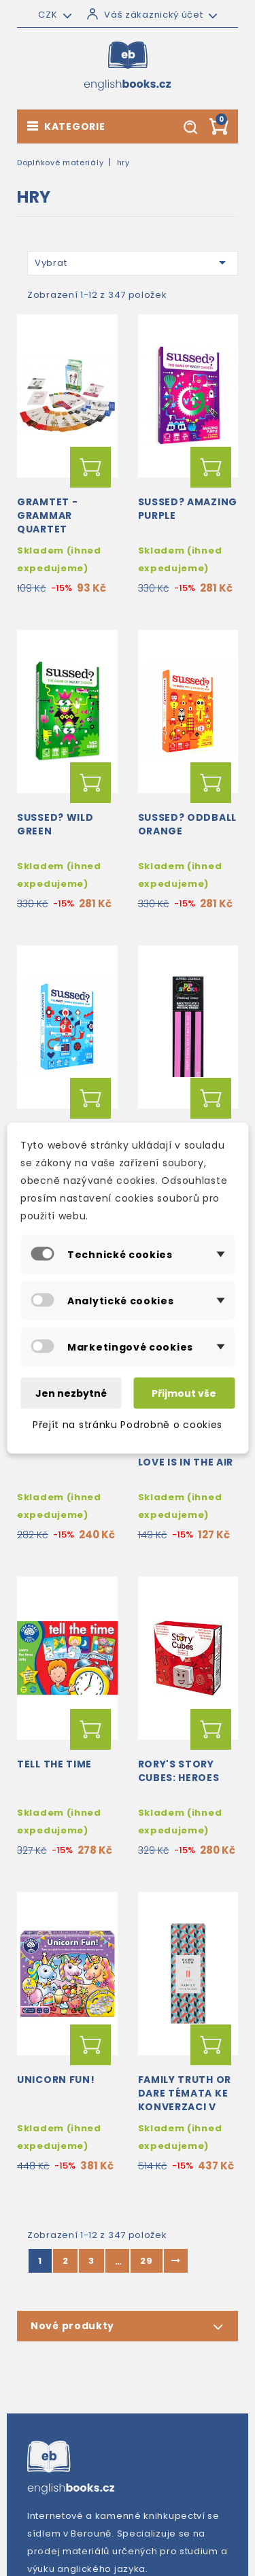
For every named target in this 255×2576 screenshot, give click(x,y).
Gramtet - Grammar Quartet (47, 515)
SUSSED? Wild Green (55, 824)
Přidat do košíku (90, 467)
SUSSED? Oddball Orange (187, 824)
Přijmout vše (184, 1393)
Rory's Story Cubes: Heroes (179, 1770)
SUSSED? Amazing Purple (188, 508)
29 (146, 2260)
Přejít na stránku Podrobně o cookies (127, 1424)
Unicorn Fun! (56, 2079)
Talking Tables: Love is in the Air (186, 1455)
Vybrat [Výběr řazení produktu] (133, 262)
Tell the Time (54, 1764)
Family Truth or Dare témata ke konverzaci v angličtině (185, 2099)
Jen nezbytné (71, 1393)
